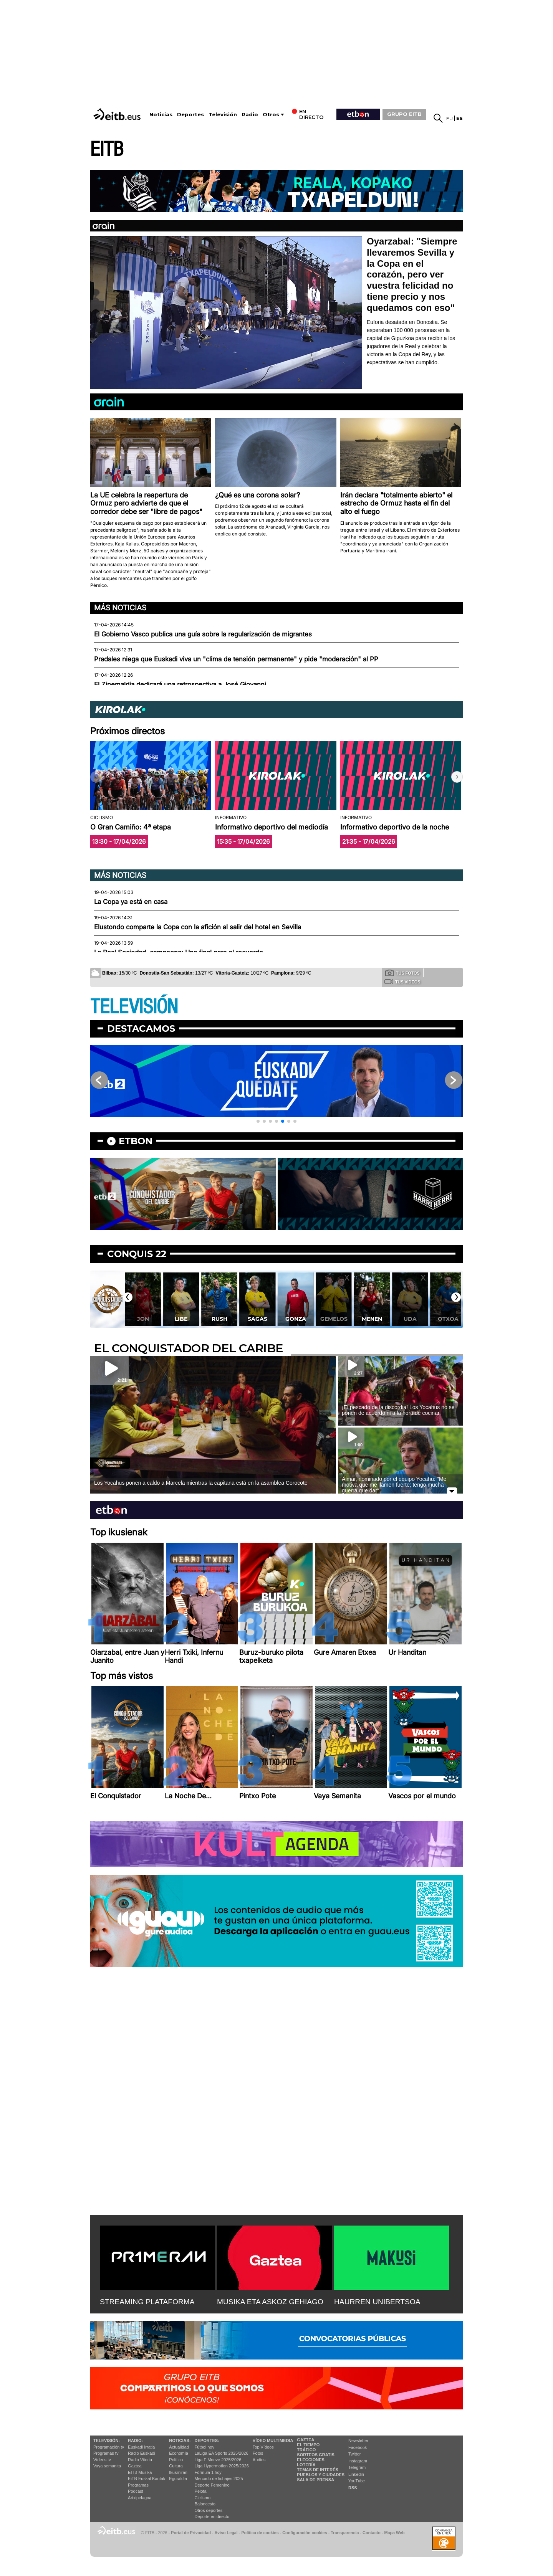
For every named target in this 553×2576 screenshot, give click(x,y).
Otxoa (448, 1318)
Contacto (372, 2532)
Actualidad (179, 2447)
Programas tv (105, 2453)
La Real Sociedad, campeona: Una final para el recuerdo (178, 952)
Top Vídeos (263, 2447)
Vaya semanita (107, 2466)
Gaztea (134, 2466)
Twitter (354, 2454)
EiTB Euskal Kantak (146, 2478)
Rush (219, 1318)
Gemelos (334, 1318)
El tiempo (308, 2444)
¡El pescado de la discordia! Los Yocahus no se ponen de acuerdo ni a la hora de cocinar (398, 1410)
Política (176, 2459)
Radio (250, 114)
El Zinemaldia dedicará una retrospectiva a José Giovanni (180, 684)
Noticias (160, 114)
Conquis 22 (136, 1253)
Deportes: (207, 2440)
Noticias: (179, 2440)
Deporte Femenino (212, 2485)
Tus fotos (402, 972)
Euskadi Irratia (141, 2447)
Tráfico (306, 2449)
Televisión (223, 114)
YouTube (356, 2481)
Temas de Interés (317, 2469)
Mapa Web (394, 2532)
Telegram (357, 2467)
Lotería (306, 2464)
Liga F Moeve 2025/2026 (218, 2459)
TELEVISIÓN (134, 1007)
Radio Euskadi (141, 2453)
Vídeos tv (102, 2459)
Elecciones (311, 2459)
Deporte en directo (212, 2516)
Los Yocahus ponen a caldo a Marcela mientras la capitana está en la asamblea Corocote (201, 1483)
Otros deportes (209, 2510)
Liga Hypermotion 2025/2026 (222, 2466)
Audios (259, 2459)
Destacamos (141, 1028)
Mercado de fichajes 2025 (219, 2478)
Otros (271, 114)
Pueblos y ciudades (320, 2474)
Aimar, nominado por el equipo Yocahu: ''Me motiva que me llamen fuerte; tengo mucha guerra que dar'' (394, 1485)
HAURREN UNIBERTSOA (377, 2302)
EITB (106, 149)
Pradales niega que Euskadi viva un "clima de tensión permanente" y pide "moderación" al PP (236, 659)
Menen (372, 1318)
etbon (135, 1141)
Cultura (175, 2466)
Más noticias (120, 607)
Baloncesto (205, 2504)
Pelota (201, 2491)
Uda (410, 1318)
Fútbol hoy (204, 2447)
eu (449, 118)
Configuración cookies (304, 2532)
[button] (457, 777)
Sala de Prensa (315, 2479)
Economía (178, 2453)
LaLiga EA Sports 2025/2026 (221, 2453)
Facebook (357, 2447)
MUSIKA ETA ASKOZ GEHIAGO (270, 2302)
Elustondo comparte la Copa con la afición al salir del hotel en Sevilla (197, 927)
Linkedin (356, 2474)
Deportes (190, 114)
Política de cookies (259, 2532)
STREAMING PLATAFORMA (147, 2302)
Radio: (135, 2440)
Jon (143, 1318)
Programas (138, 2485)
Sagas (257, 1318)
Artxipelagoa (139, 2497)
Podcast (135, 2491)
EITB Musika (140, 2472)
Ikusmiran (178, 2472)
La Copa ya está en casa (130, 901)
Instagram (357, 2461)
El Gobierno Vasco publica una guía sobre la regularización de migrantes (203, 634)
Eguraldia (178, 2478)
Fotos (258, 2453)
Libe (181, 1318)
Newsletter (358, 2440)
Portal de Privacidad (191, 2532)
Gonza (295, 1318)
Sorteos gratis (315, 2454)
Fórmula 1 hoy (208, 2472)
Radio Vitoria (140, 2459)
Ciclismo (203, 2497)
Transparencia (345, 2532)
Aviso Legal (226, 2532)
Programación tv (108, 2447)
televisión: (106, 2440)
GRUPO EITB (404, 114)
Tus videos (402, 981)
